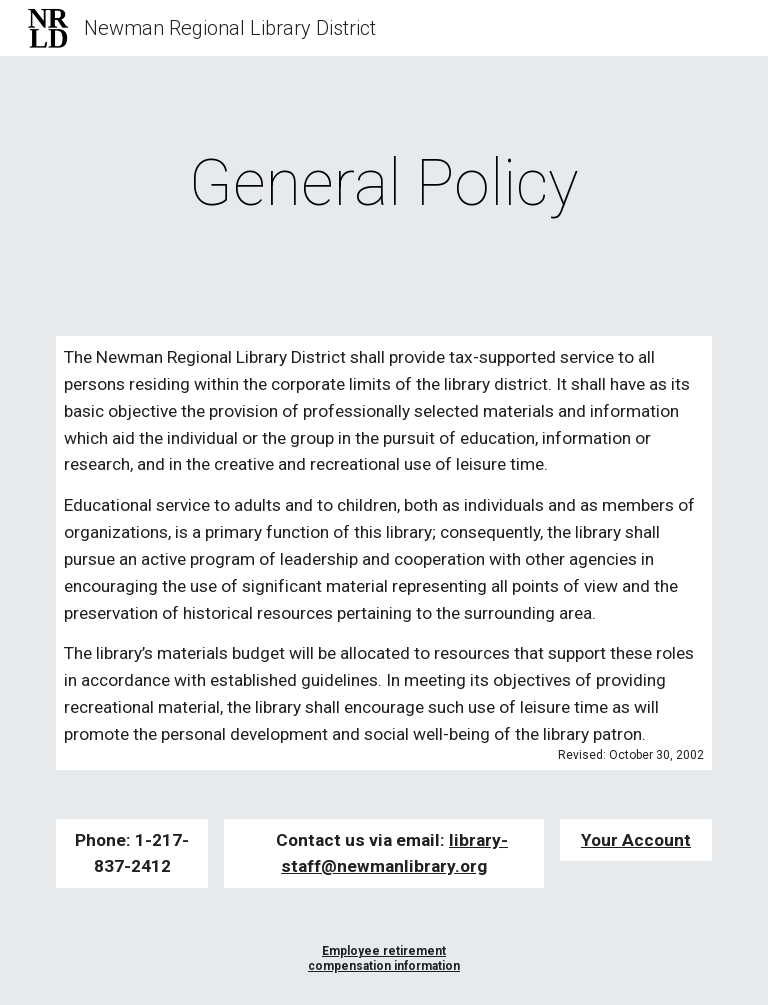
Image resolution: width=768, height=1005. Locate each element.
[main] (383, 184)
